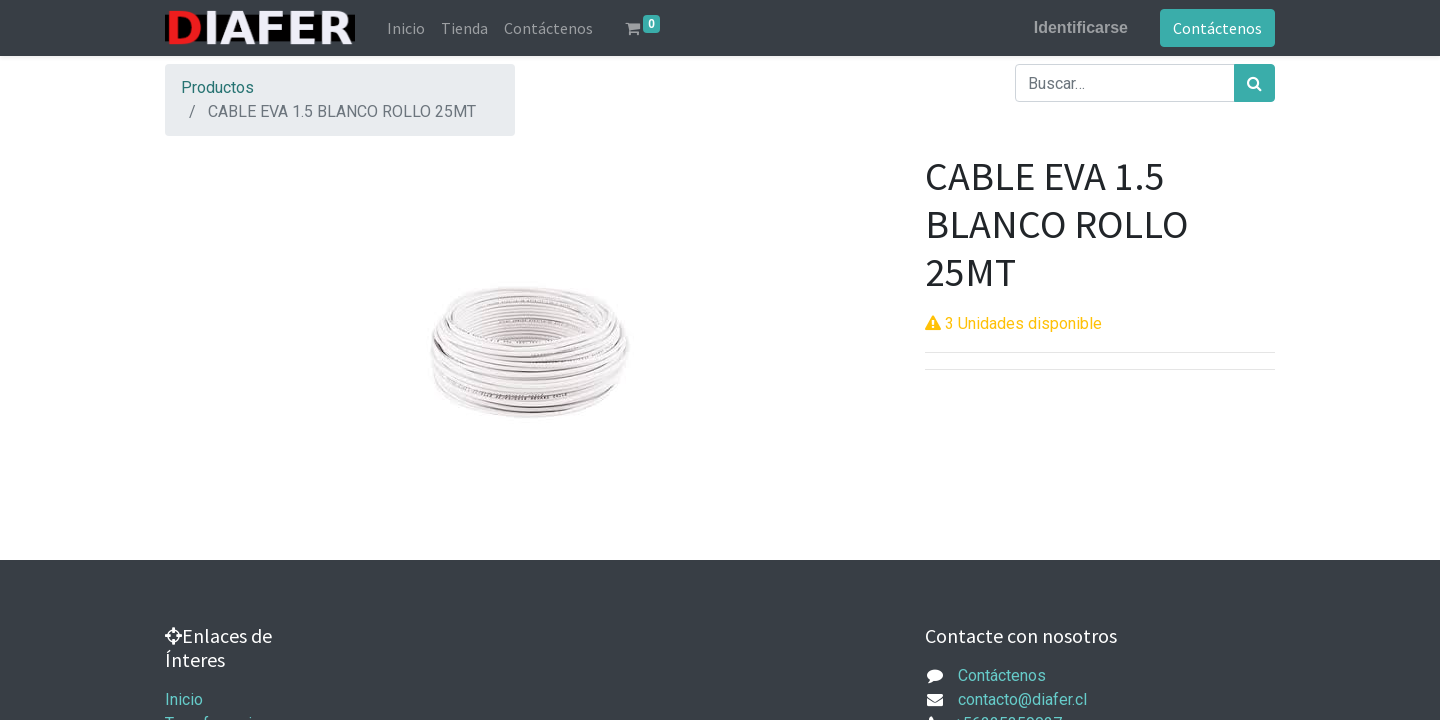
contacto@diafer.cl (1022, 699)
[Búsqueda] (1254, 83)
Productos (217, 87)
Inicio (184, 699)
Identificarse (1081, 27)
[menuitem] (406, 28)
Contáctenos (1217, 28)
